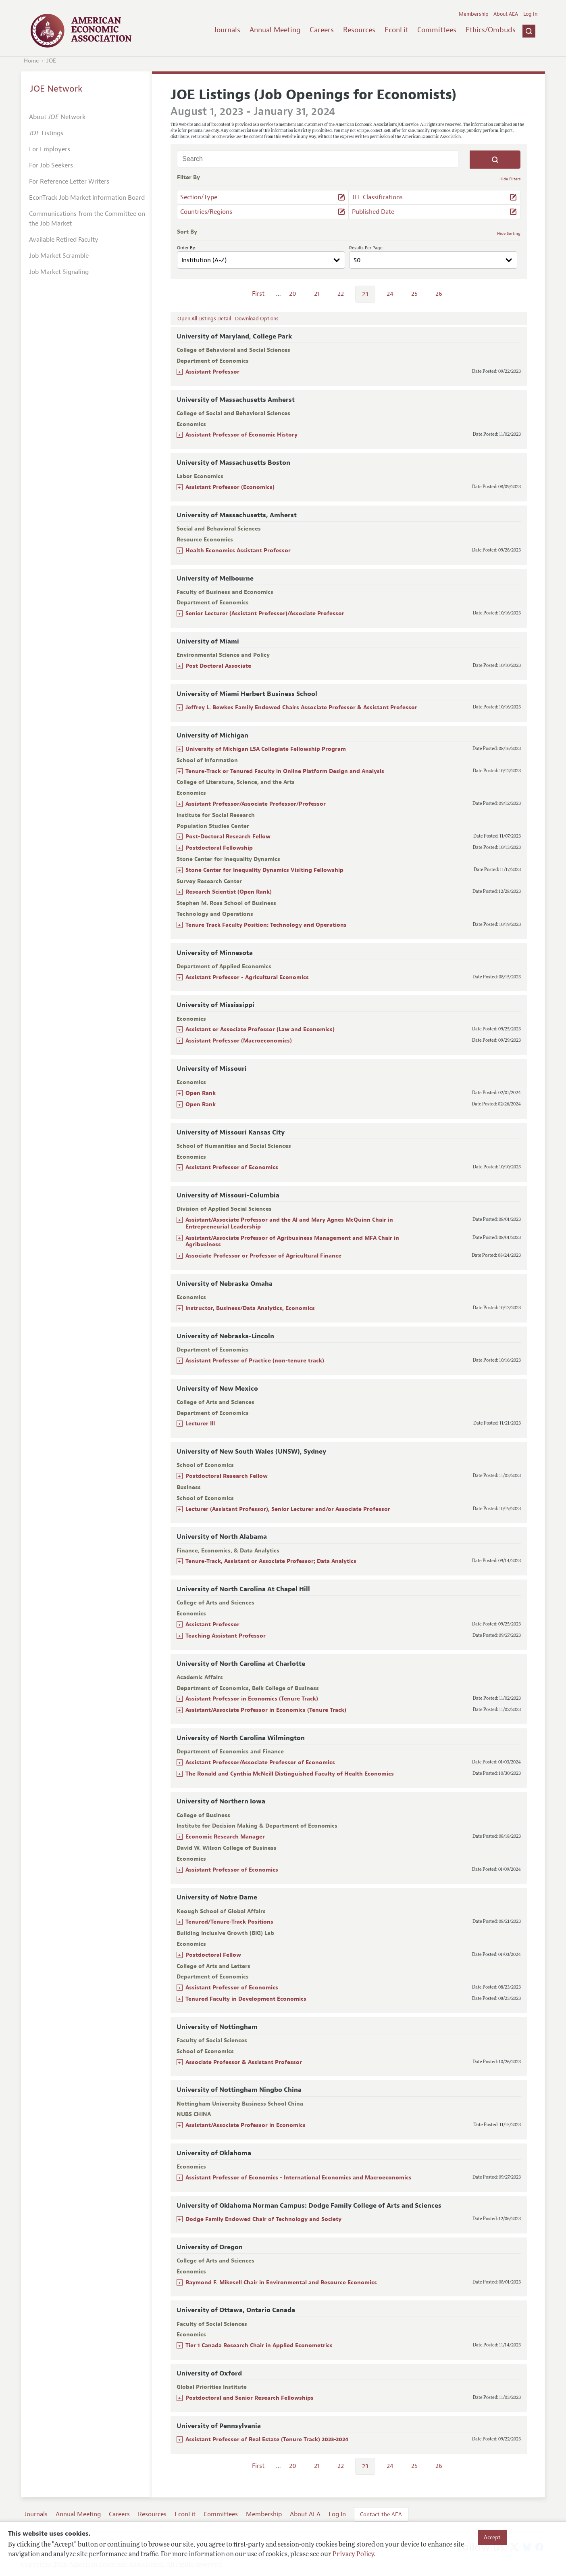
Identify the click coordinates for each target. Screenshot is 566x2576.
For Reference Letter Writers (69, 182)
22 (340, 294)
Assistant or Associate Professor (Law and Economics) (260, 1029)
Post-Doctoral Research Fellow (228, 836)
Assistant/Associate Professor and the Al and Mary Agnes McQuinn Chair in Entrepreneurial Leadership (289, 1223)
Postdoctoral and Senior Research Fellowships (249, 2397)
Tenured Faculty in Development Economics (245, 1998)
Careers (322, 29)
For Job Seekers (51, 165)
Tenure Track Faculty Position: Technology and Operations (266, 924)
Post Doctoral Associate (218, 665)
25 (414, 294)
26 (438, 294)
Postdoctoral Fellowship (219, 847)
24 (390, 294)
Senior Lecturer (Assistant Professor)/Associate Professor (264, 613)
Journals (227, 29)
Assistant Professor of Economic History (241, 434)
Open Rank (200, 1093)
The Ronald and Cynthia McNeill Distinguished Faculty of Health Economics (289, 1773)
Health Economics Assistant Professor (238, 550)
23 (365, 294)
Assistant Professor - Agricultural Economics (247, 977)
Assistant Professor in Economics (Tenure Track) (251, 1698)
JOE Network (56, 88)
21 (317, 294)
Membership (474, 14)
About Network (57, 117)
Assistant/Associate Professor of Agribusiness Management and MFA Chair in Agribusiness (292, 1241)
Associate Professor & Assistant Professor (243, 2062)
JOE (51, 60)
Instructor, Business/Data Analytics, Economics (250, 1308)
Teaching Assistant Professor (225, 1635)
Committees (436, 29)
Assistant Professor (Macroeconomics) (238, 1040)
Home (31, 60)
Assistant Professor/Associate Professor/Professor (255, 803)
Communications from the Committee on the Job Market (87, 219)
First (258, 294)
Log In (530, 14)
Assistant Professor (212, 371)
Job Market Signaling (59, 272)
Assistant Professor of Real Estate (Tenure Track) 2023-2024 (266, 2439)
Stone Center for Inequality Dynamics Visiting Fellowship (264, 870)
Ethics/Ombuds (491, 29)
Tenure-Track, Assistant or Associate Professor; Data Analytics (270, 1561)
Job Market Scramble (59, 256)
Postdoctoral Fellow (213, 1954)
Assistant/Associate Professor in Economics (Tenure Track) (265, 1710)
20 (292, 294)
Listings (46, 133)
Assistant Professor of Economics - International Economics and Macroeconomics (298, 2177)
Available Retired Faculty (63, 240)
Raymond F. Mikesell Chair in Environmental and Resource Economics (281, 2282)
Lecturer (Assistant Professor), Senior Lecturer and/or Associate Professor (287, 1509)
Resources (359, 29)
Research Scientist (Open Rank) (228, 891)
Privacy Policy (353, 2554)
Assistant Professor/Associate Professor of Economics (260, 1762)
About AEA (505, 14)
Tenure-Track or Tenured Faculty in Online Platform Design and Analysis (284, 771)
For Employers (49, 149)
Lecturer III (200, 1423)
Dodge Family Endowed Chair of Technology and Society (263, 2219)
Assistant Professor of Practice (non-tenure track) (254, 1360)
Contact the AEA (381, 2514)
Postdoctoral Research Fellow (226, 1476)
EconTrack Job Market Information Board (87, 198)
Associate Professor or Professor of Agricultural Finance (263, 1255)
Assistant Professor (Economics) (230, 487)
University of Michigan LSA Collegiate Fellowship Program (265, 749)
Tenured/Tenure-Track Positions (229, 1921)
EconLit (396, 29)
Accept (492, 2537)
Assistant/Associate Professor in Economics (245, 2125)
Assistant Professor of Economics (231, 1167)
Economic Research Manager (225, 1836)
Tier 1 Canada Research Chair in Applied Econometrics (259, 2345)
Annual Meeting (275, 29)
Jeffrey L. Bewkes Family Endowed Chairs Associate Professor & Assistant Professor (301, 707)
